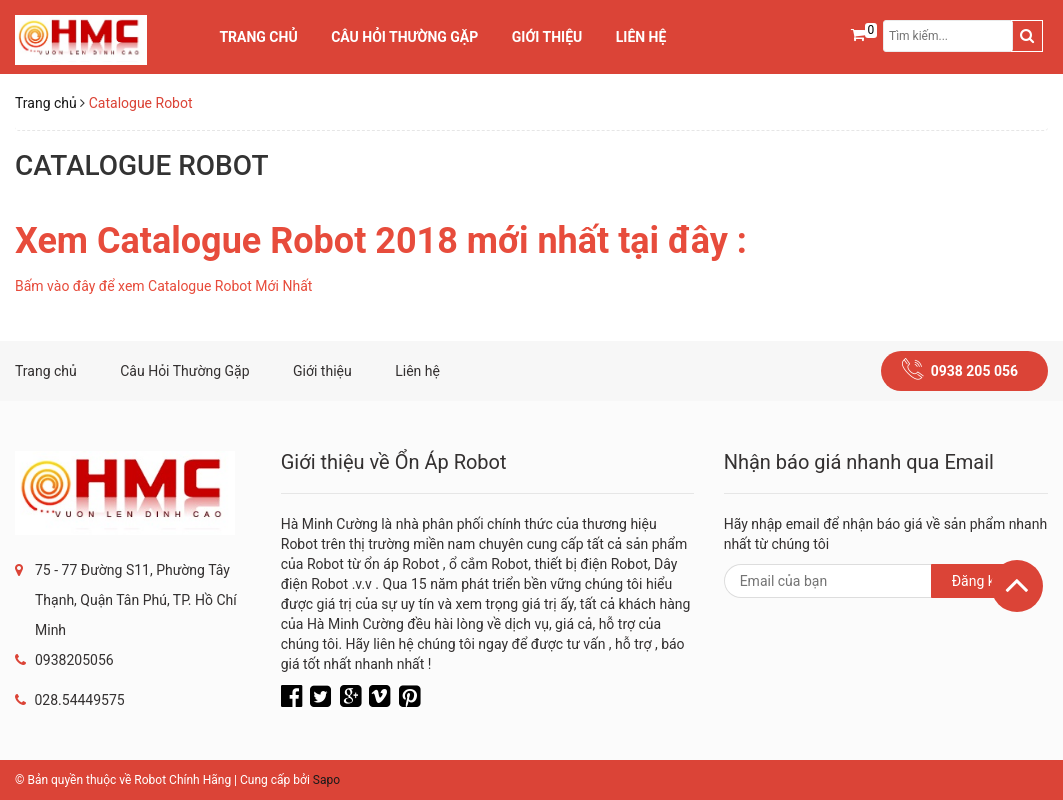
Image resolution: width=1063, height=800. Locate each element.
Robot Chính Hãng (182, 780)
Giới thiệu (547, 37)
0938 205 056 (974, 371)
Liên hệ (641, 37)
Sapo (326, 780)
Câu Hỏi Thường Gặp (404, 37)
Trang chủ (258, 37)
